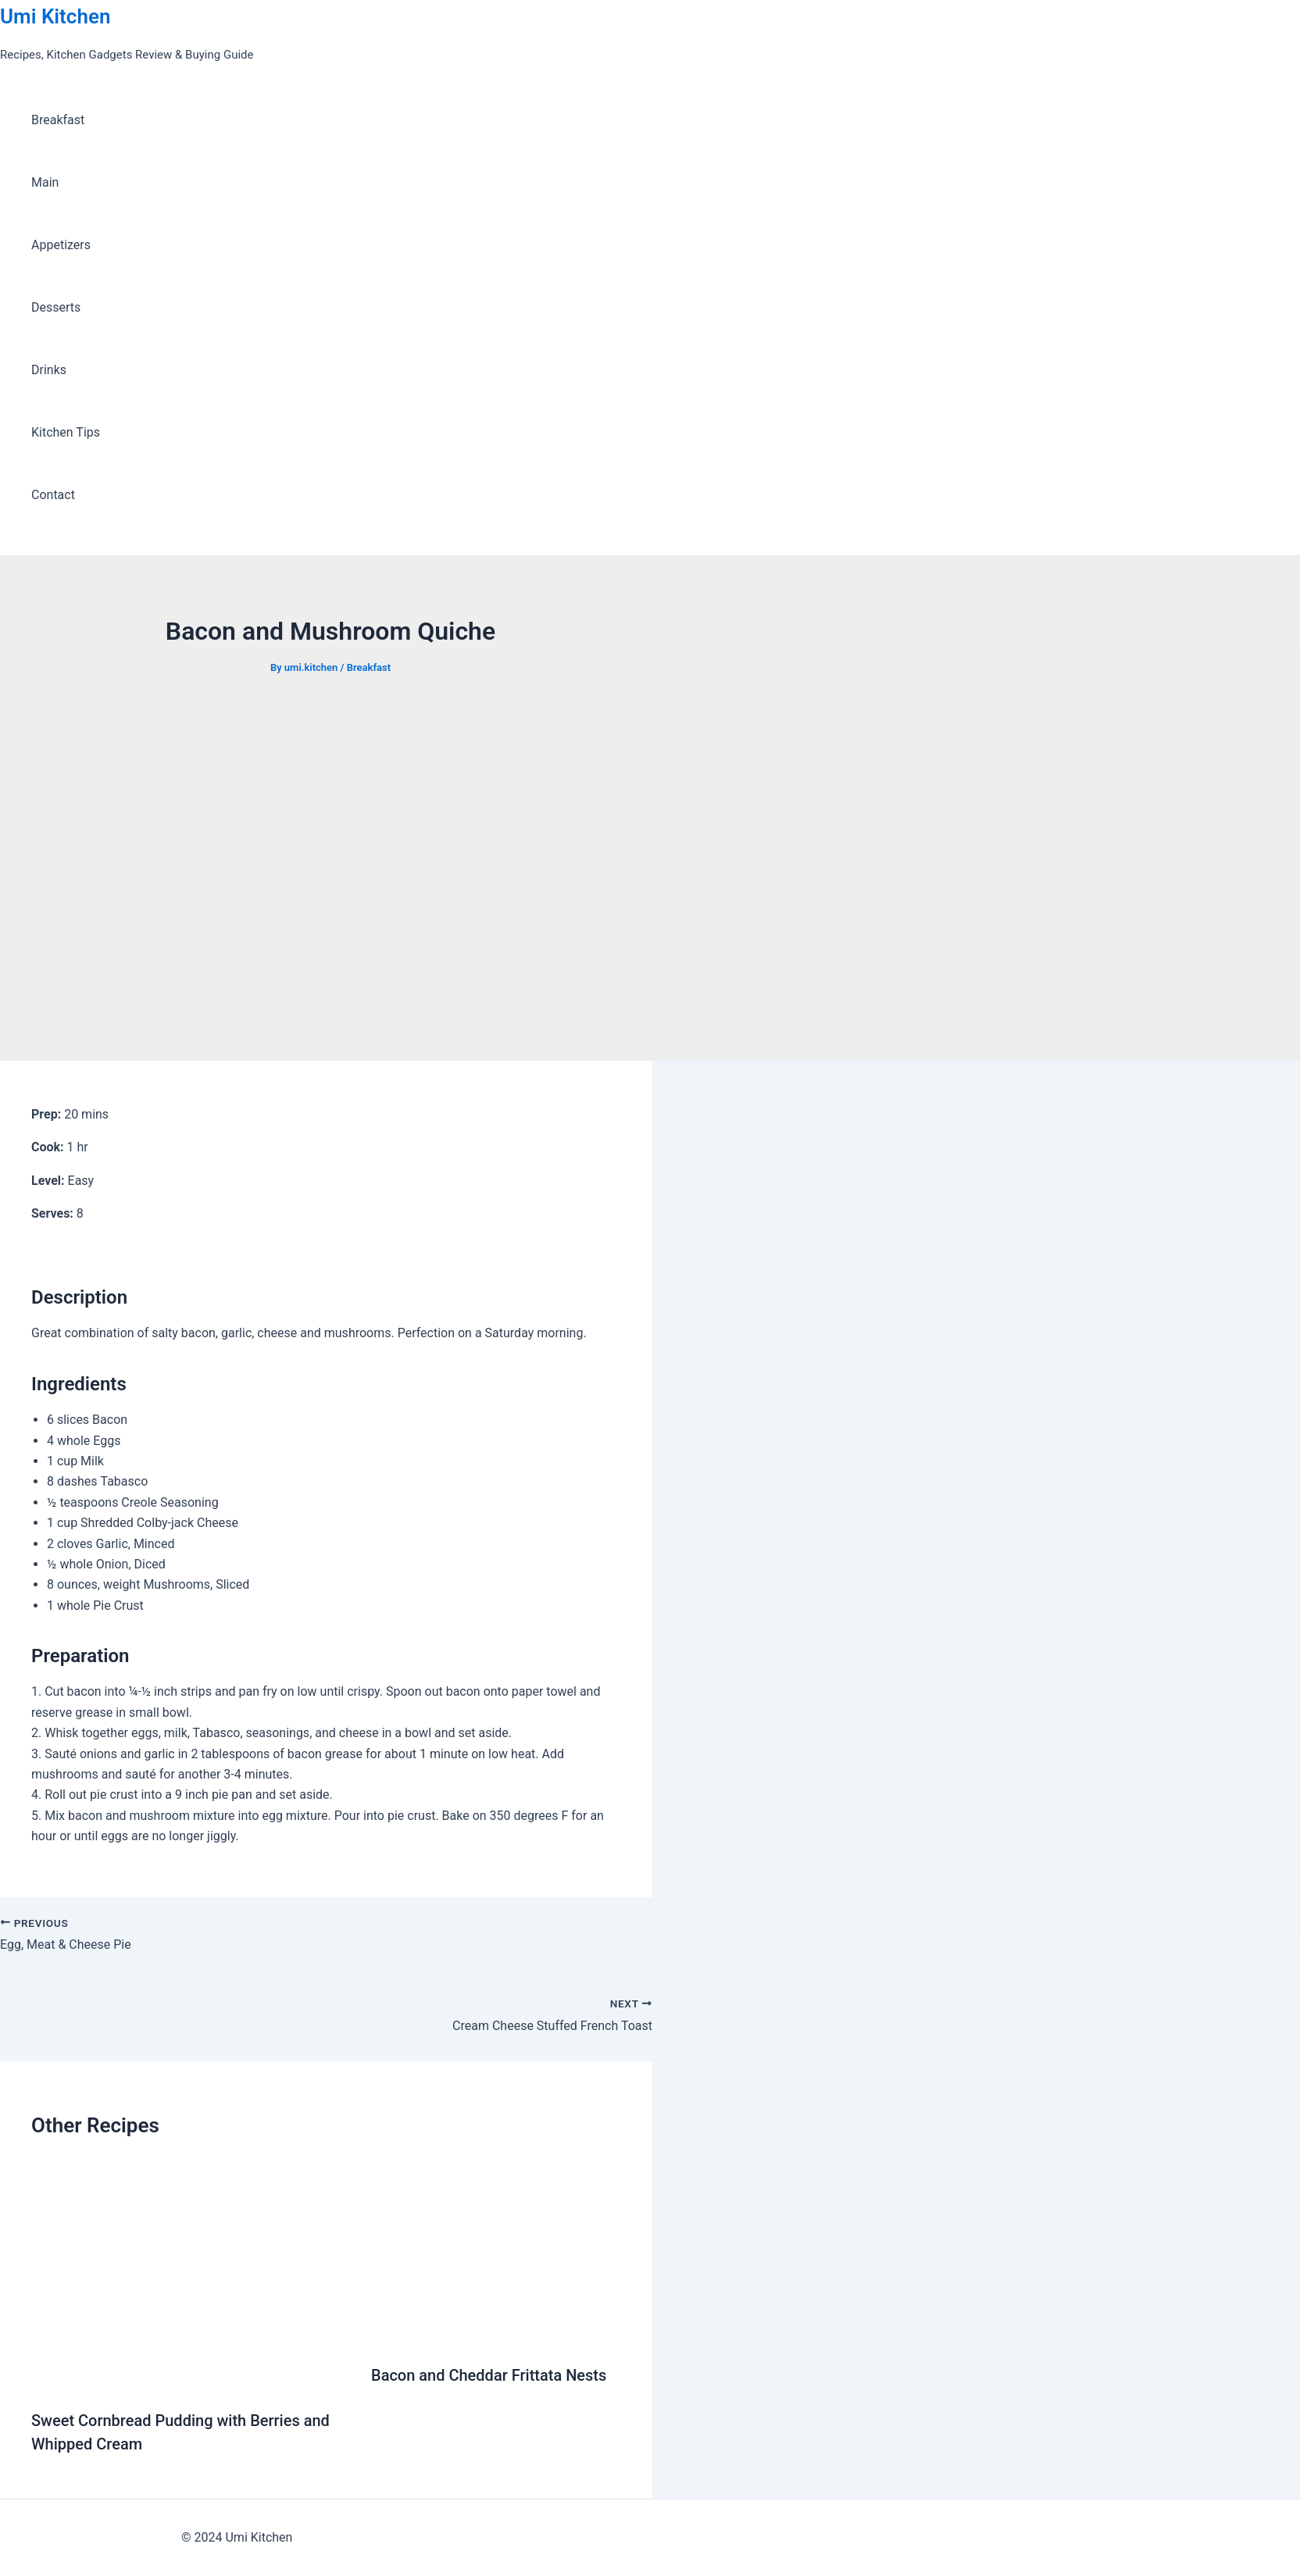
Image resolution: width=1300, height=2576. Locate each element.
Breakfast (57, 119)
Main (45, 182)
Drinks (48, 369)
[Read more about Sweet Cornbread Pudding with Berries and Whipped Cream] (191, 2382)
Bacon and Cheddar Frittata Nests (488, 2375)
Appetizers (61, 244)
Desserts (55, 307)
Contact (53, 494)
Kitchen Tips (65, 432)
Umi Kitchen (55, 16)
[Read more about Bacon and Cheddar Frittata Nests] (496, 2337)
